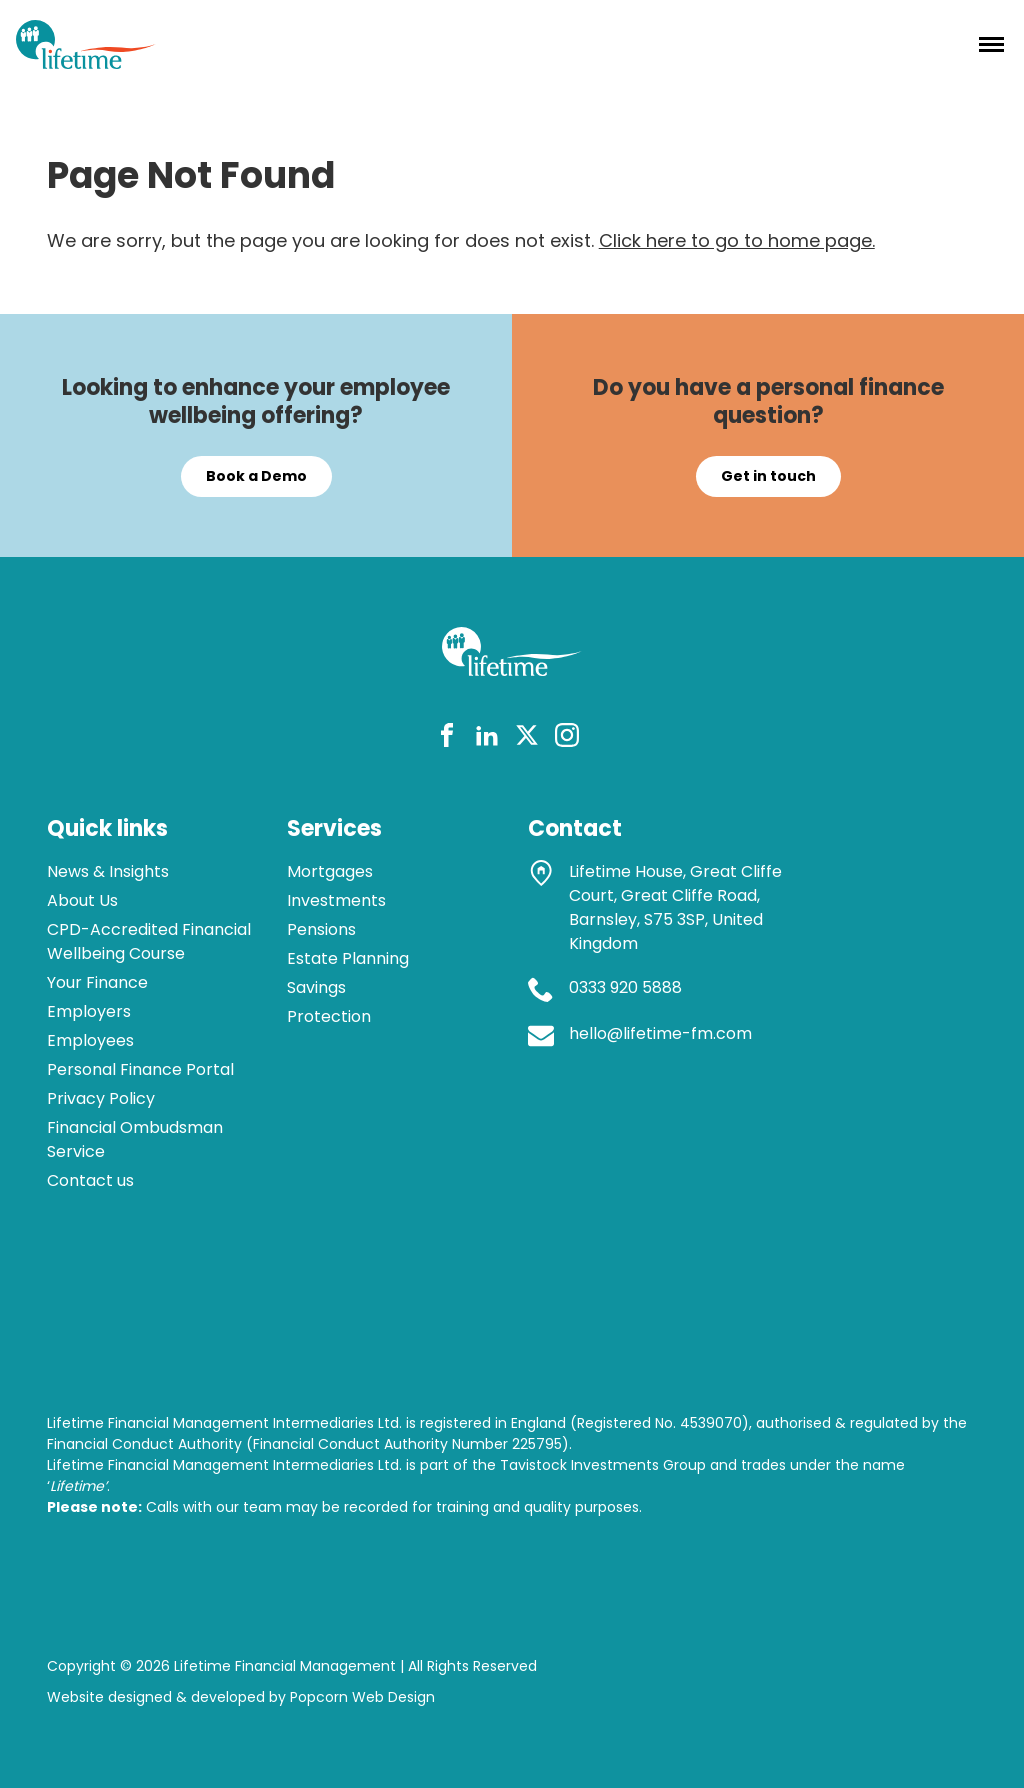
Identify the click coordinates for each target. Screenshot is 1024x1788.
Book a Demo (256, 476)
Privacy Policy (101, 1098)
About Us (82, 900)
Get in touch (768, 476)
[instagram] (567, 738)
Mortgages (330, 871)
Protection (329, 1016)
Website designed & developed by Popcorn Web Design (241, 1697)
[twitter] (527, 738)
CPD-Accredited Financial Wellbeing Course (149, 941)
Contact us (90, 1180)
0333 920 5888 (625, 987)
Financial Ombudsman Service (135, 1139)
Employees (90, 1040)
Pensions (321, 929)
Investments (336, 900)
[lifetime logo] (86, 62)
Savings (316, 987)
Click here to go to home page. (737, 240)
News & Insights (108, 871)
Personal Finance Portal (140, 1069)
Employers (89, 1011)
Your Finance (97, 982)
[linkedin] (487, 738)
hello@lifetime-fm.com (660, 1033)
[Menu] (991, 44)
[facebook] (447, 738)
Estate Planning (348, 958)
